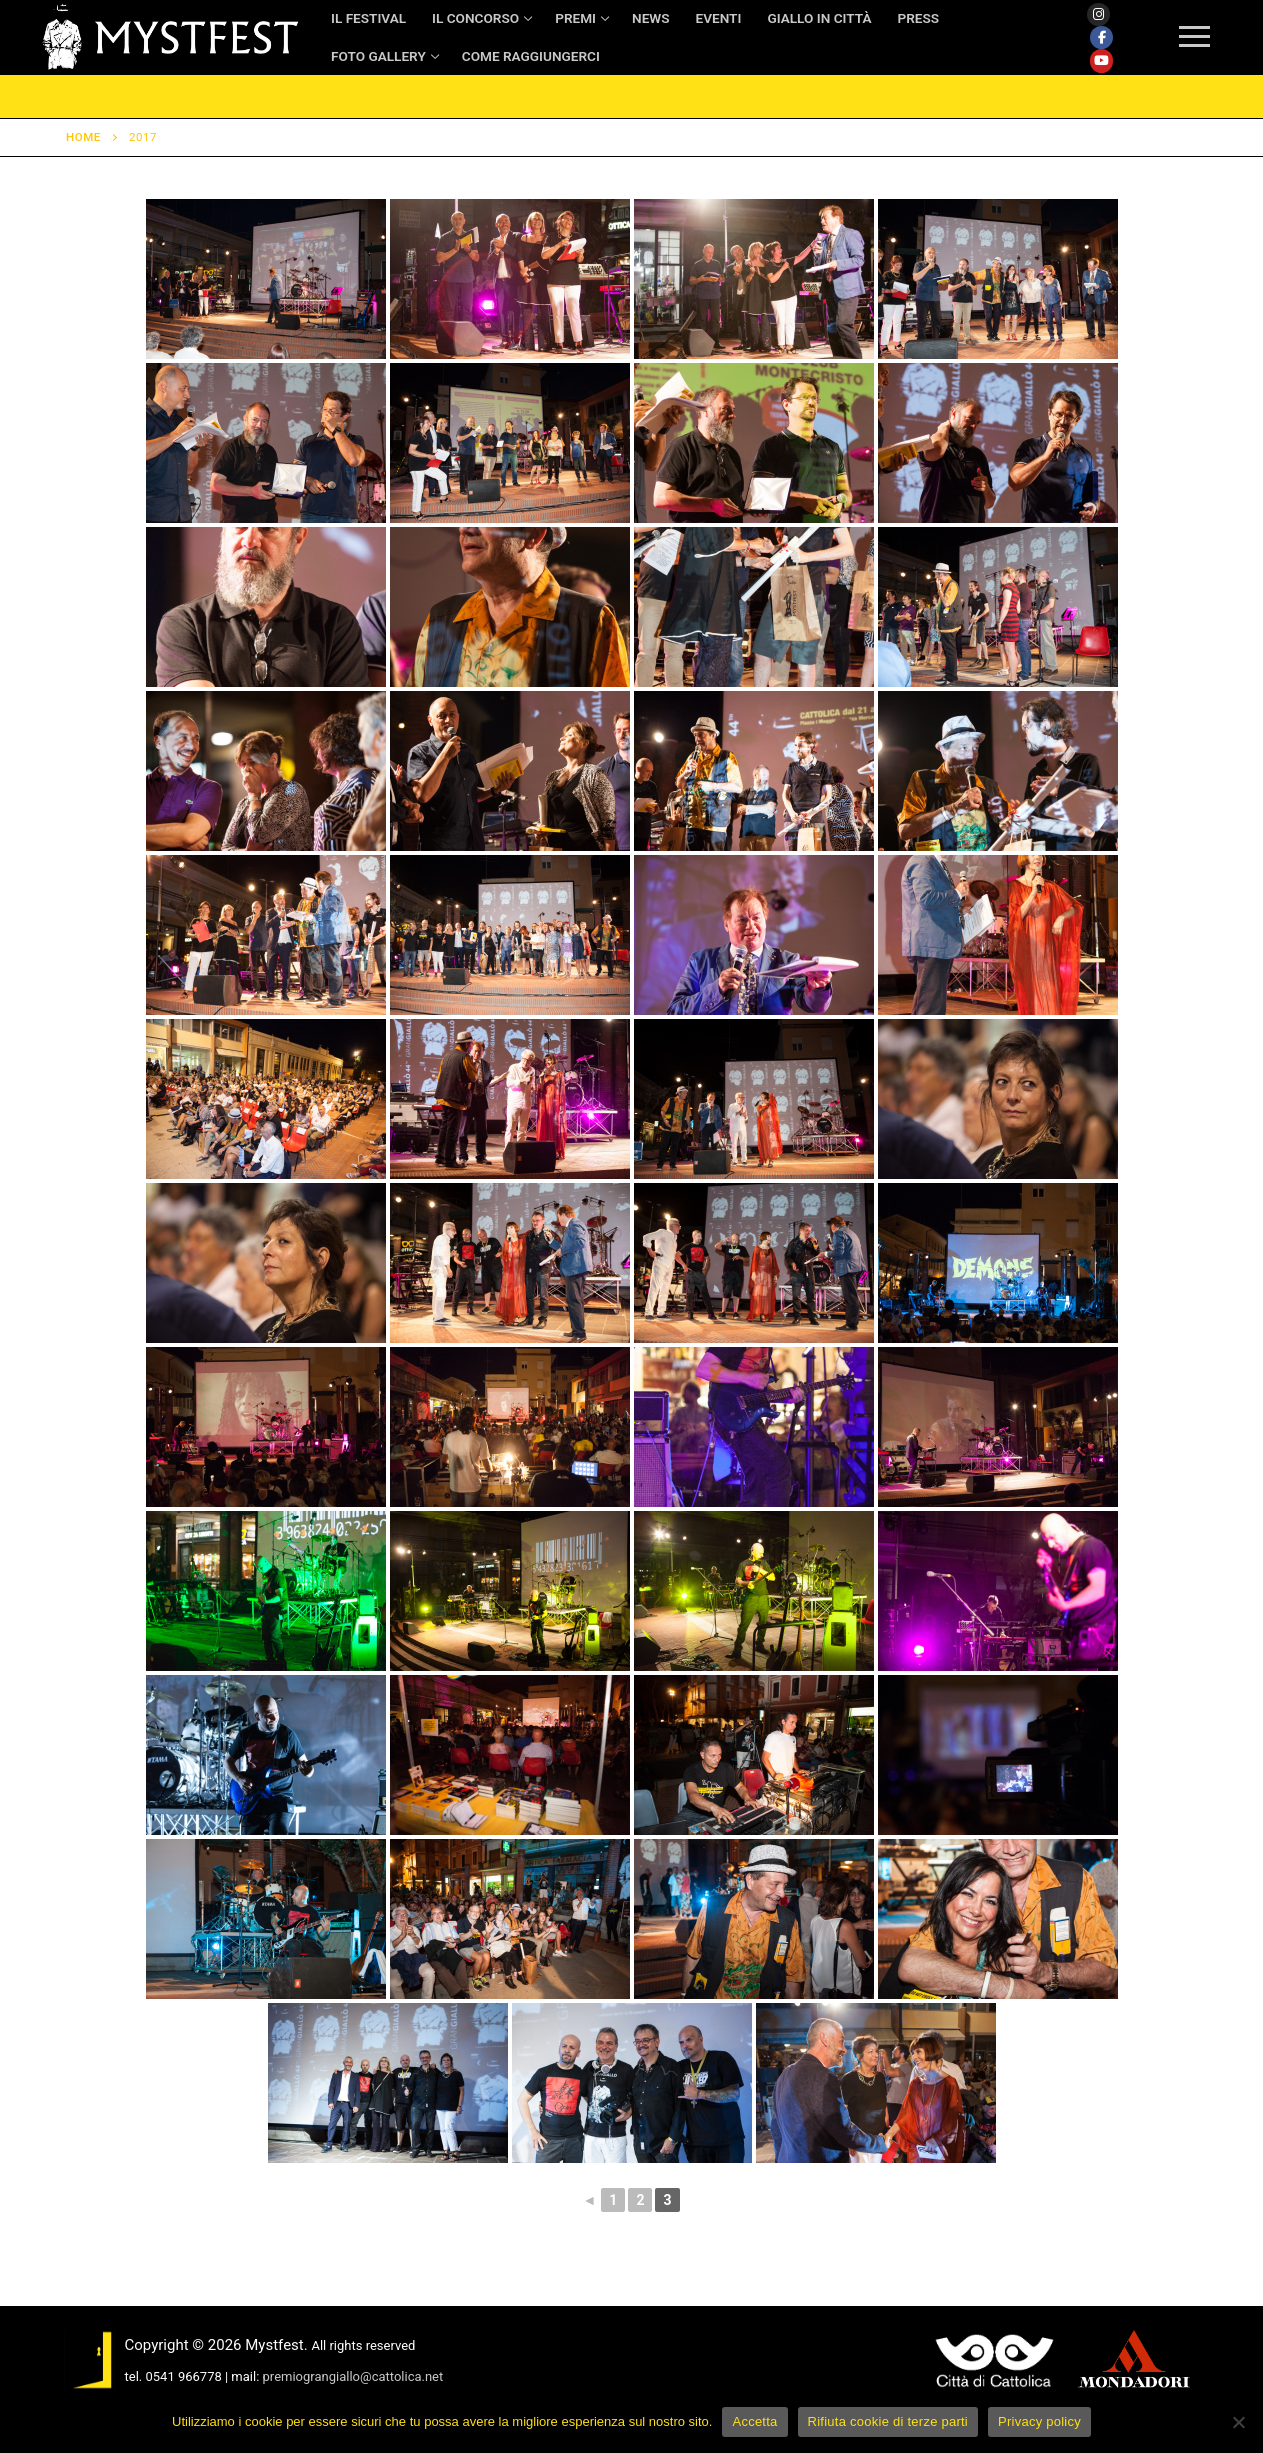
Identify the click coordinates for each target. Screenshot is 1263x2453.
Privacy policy (1039, 2421)
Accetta (754, 2421)
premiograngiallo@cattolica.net (353, 2376)
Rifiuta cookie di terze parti (888, 2421)
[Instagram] (1098, 14)
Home (83, 137)
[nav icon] (1194, 38)
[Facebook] (1101, 37)
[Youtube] (1101, 60)
